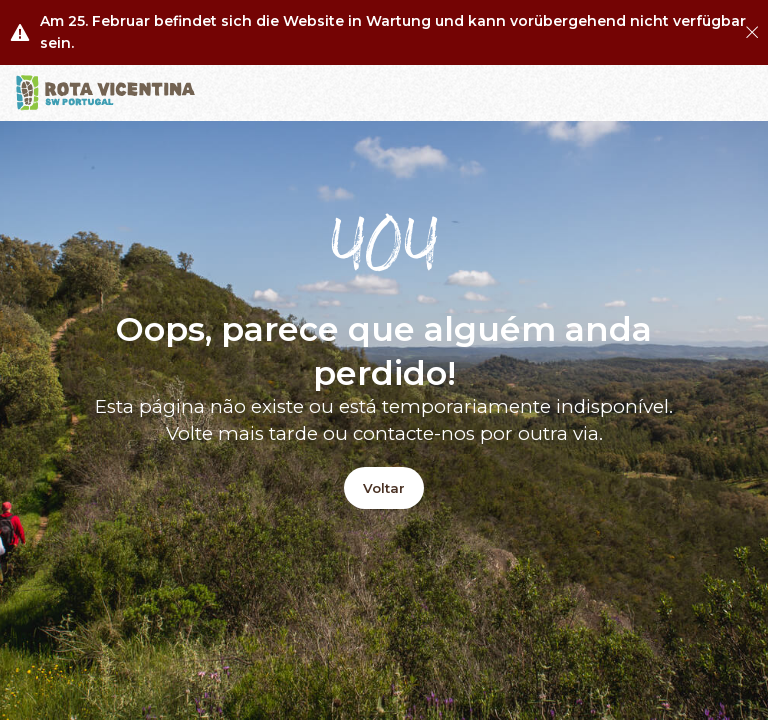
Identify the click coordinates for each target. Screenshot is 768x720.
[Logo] (106, 93)
